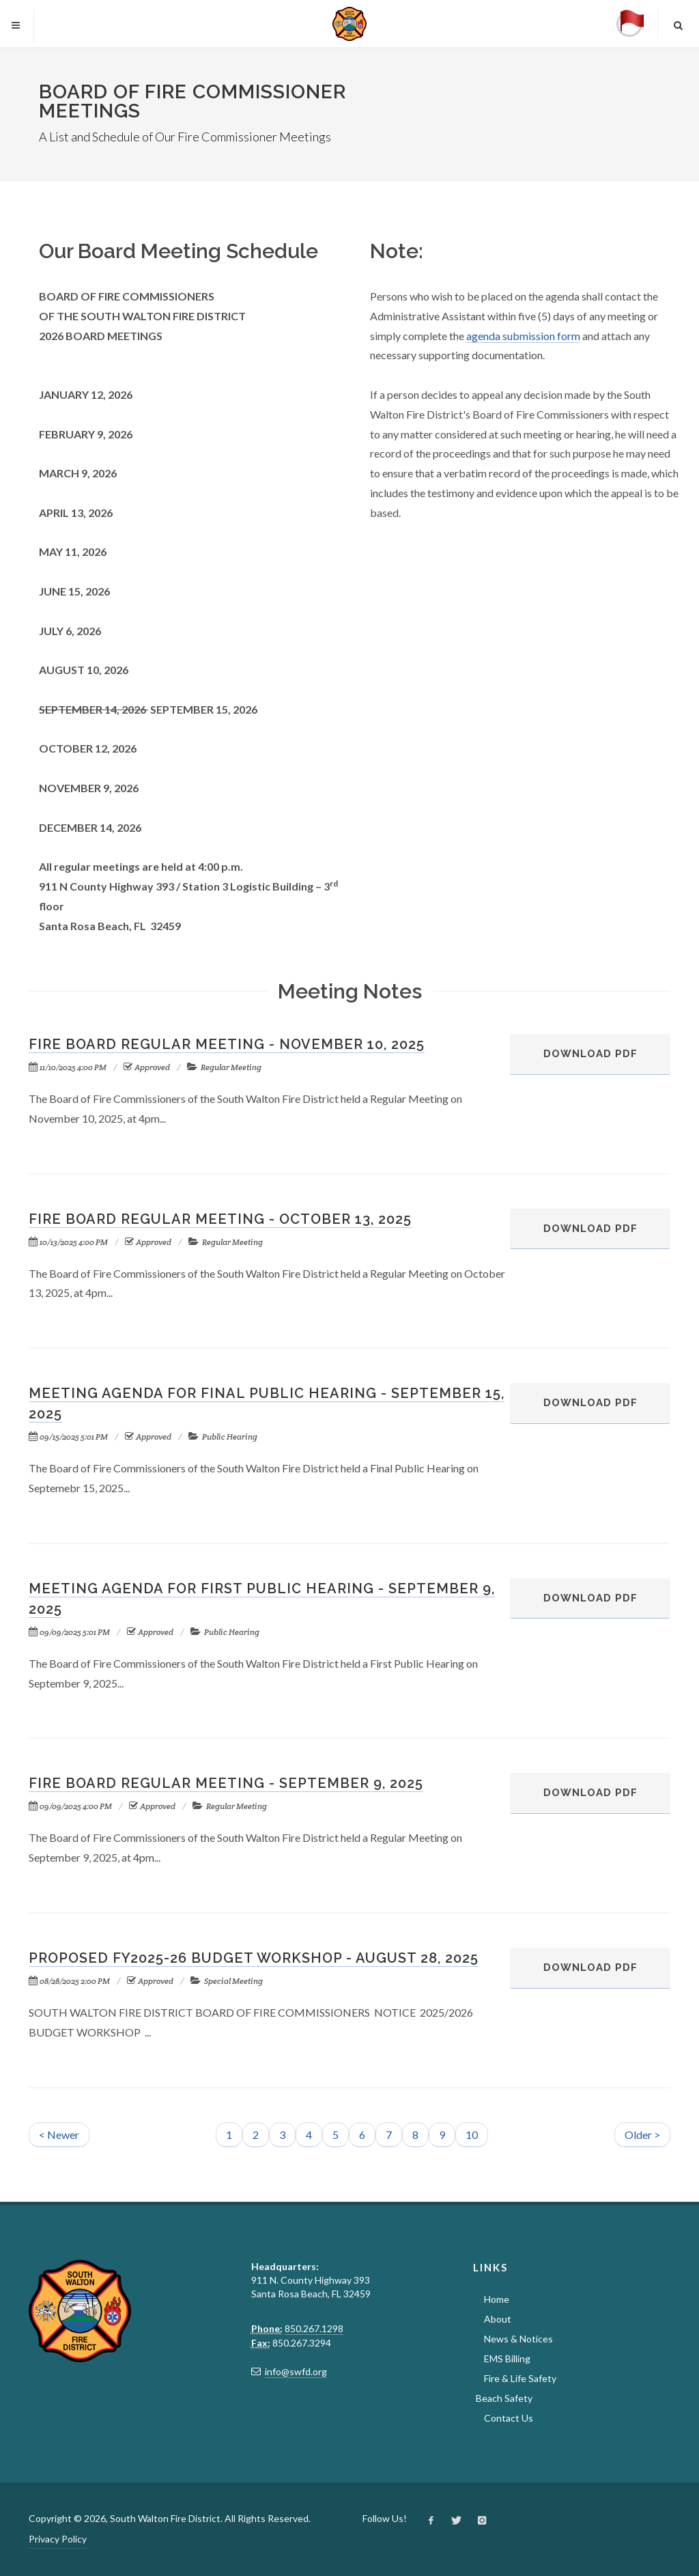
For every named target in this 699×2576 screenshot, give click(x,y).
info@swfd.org (296, 2371)
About (497, 2319)
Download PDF (574, 1061)
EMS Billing (507, 2358)
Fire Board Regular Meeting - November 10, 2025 (227, 1044)
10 (472, 2134)
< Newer (59, 2134)
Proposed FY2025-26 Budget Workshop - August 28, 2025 (254, 1958)
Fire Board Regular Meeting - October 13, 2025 (220, 1219)
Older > (642, 2134)
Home (496, 2299)
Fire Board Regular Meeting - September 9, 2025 (226, 1783)
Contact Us (508, 2418)
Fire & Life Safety (520, 2378)
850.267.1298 (314, 2328)
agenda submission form (523, 335)
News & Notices (518, 2338)
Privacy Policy (58, 2539)
